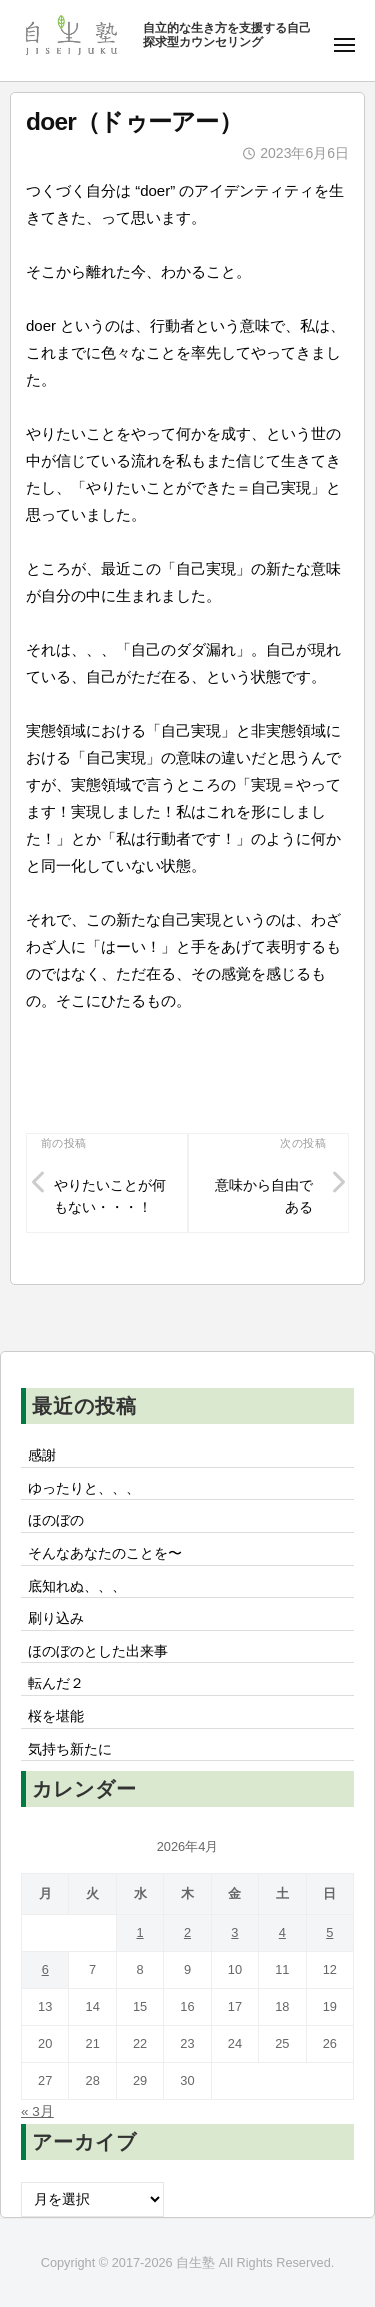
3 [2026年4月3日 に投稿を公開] (234, 1932)
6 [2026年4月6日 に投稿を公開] (45, 1969)
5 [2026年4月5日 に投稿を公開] (329, 1932)
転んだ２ (56, 1683)
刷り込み (56, 1618)
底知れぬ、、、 (77, 1586)
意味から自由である (264, 1196)
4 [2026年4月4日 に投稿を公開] (282, 1932)
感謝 (42, 1455)
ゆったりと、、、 (84, 1488)
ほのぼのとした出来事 (98, 1651)
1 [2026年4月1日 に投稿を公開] (139, 1932)
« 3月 (37, 2111)
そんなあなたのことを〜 (105, 1553)
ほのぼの (56, 1520)
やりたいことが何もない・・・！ (110, 1196)
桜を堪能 (56, 1716)
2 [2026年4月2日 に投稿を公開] (187, 1932)
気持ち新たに (70, 1749)
